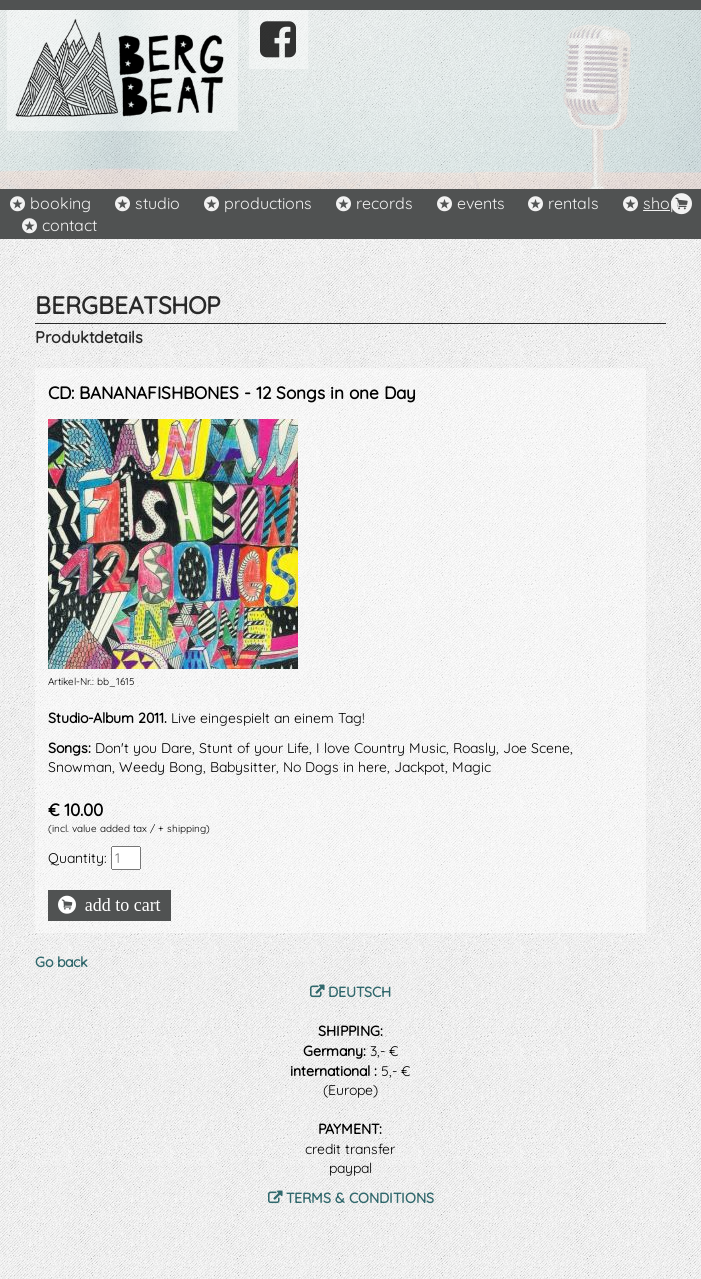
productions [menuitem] (268, 203)
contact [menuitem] (69, 225)
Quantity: (77, 858)
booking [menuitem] (60, 203)
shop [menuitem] (661, 203)
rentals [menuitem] (573, 203)
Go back (61, 962)
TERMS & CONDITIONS (360, 1198)
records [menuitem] (384, 203)
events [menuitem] (481, 203)
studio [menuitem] (157, 203)
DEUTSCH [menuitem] (359, 992)
